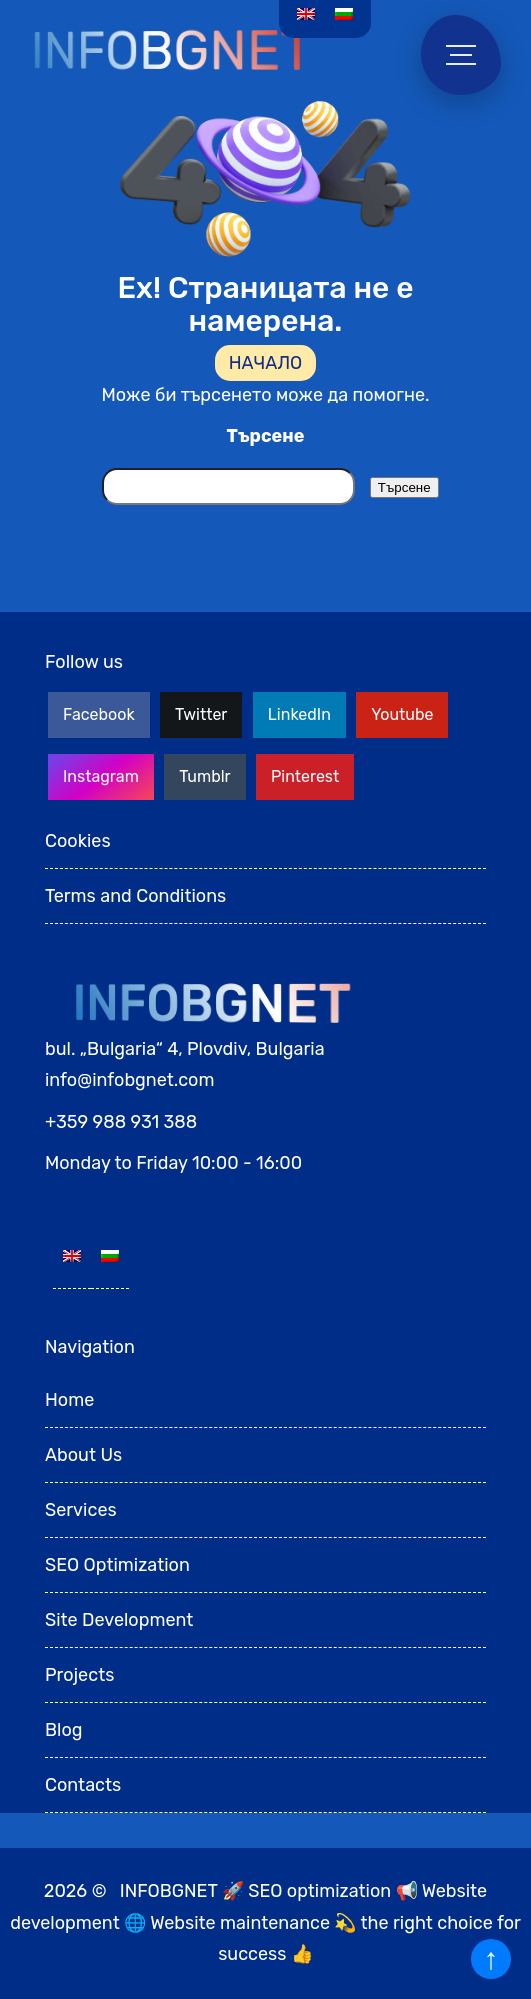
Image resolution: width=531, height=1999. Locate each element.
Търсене (266, 436)
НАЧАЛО (266, 363)
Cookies (78, 841)
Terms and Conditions (135, 896)
